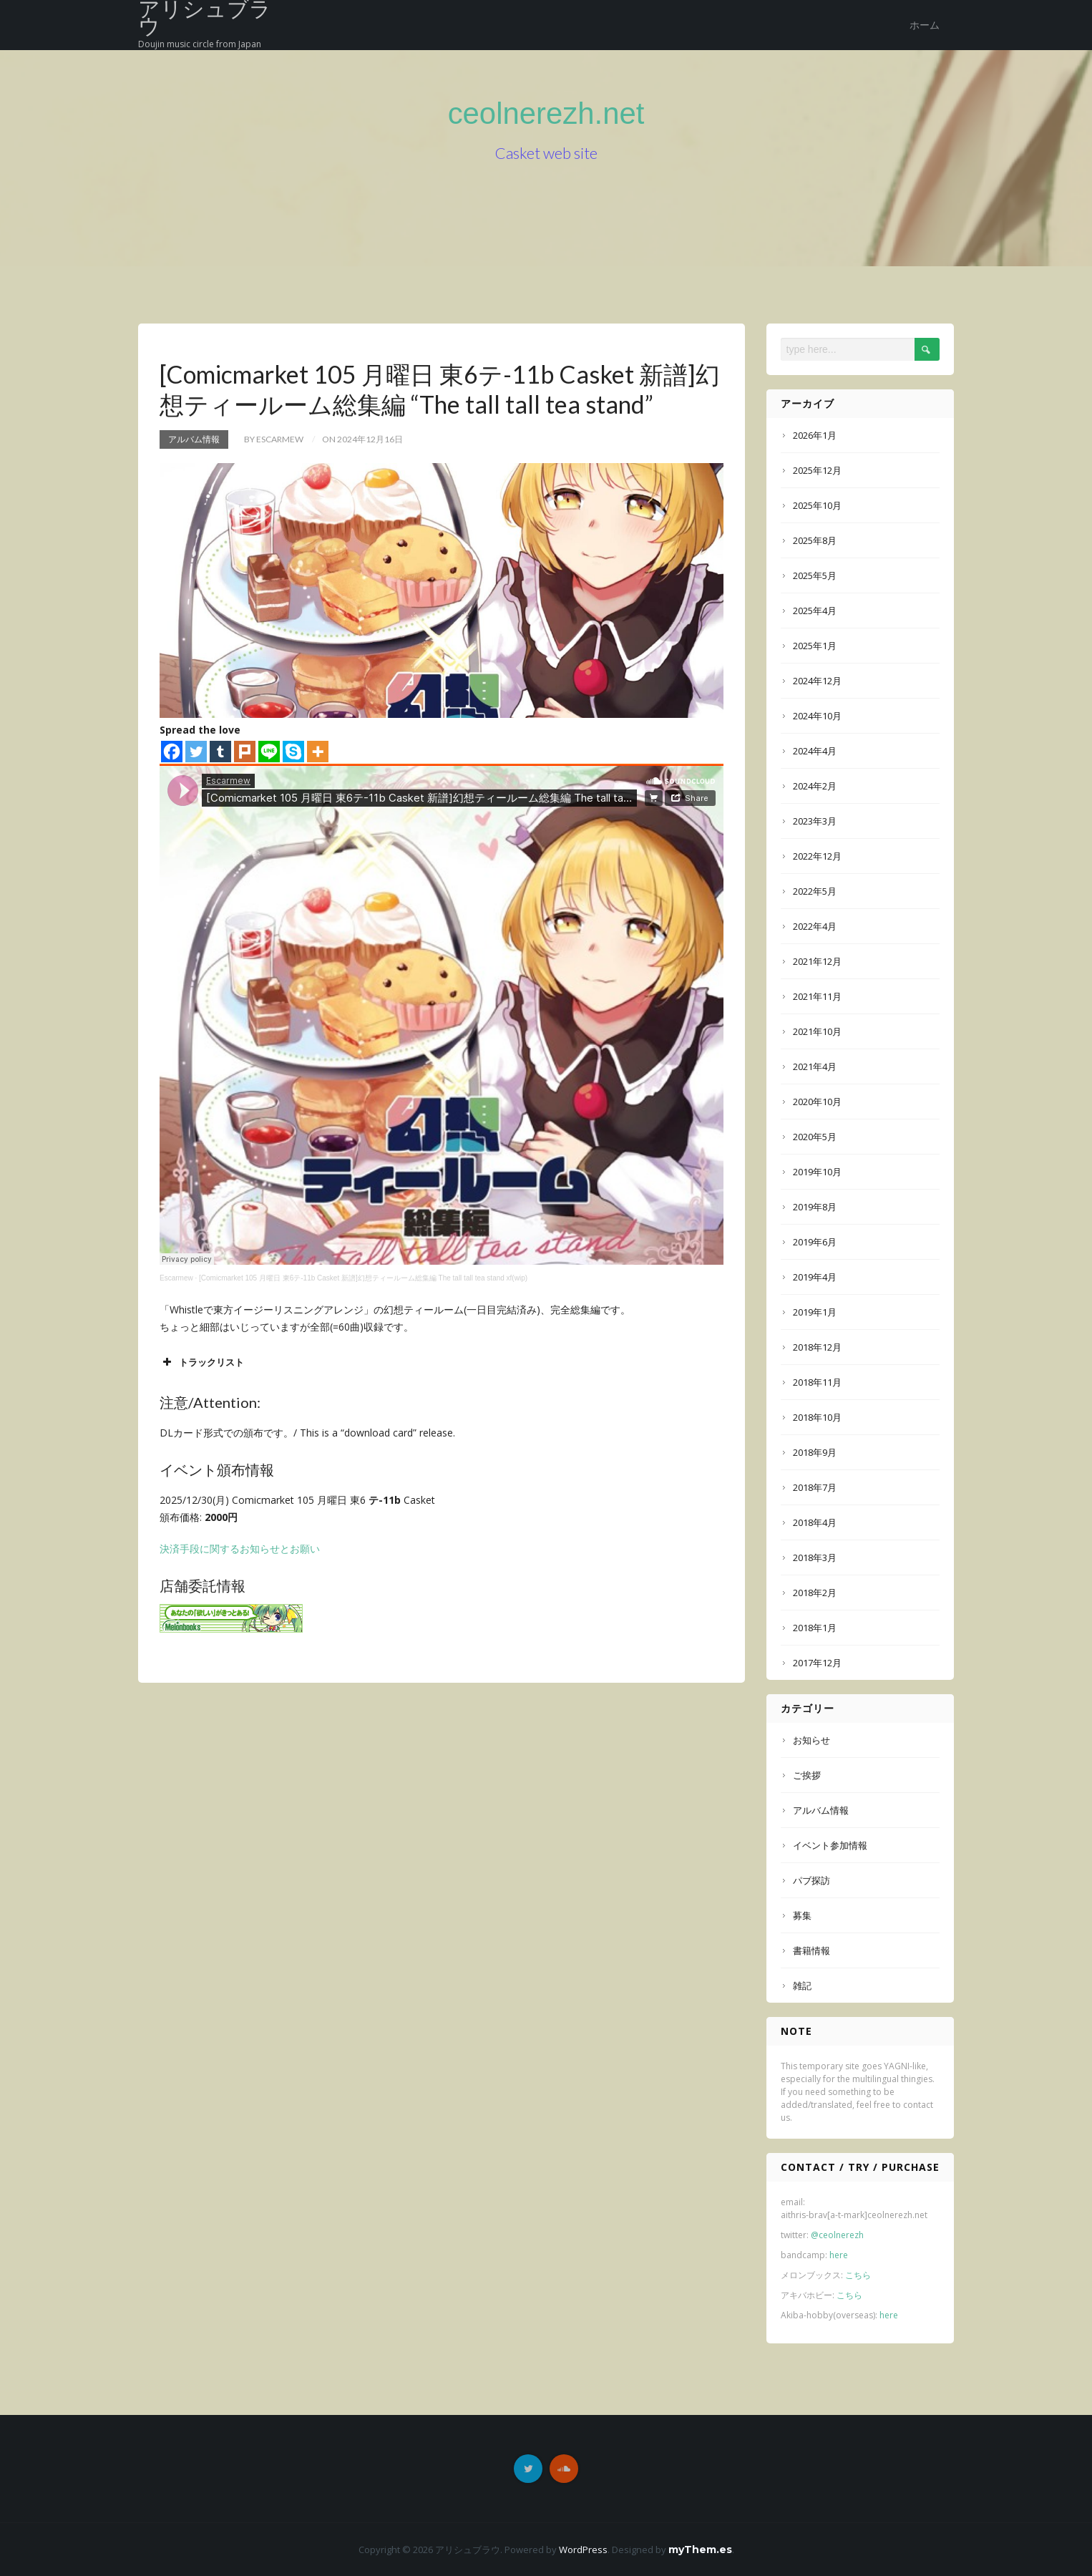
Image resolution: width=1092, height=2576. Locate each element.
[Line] (269, 751)
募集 (802, 1915)
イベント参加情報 (830, 1845)
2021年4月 (815, 1066)
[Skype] (293, 751)
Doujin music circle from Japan (199, 44)
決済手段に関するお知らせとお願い (240, 1548)
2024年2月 (815, 785)
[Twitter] (196, 751)
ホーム (925, 25)
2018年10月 (817, 1417)
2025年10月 (817, 505)
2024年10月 (817, 715)
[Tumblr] (220, 751)
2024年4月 (815, 750)
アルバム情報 (194, 439)
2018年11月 (817, 1382)
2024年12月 (817, 680)
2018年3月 (815, 1557)
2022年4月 (815, 926)
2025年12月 (817, 470)
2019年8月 (815, 1206)
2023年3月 (815, 821)
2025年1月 (815, 645)
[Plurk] (244, 751)
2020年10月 (817, 1101)
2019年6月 (815, 1241)
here (838, 2255)
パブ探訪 (811, 1880)
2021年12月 (817, 961)
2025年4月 (815, 610)
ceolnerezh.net (546, 113)
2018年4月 (815, 1522)
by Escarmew (273, 439)
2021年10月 (817, 1031)
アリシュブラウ (204, 18)
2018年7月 (815, 1487)
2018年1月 (815, 1627)
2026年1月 (815, 435)
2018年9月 (815, 1452)
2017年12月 (817, 1662)
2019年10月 (817, 1171)
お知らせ (811, 1740)
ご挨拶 (807, 1775)
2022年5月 (815, 891)
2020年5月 (815, 1136)
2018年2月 (815, 1592)
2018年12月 (817, 1347)
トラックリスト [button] (202, 1362)
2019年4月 (815, 1276)
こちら (858, 2275)
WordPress (583, 2549)
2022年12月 (817, 856)
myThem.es (700, 2549)
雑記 (802, 1985)
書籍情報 (811, 1950)
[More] (317, 751)
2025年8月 (815, 540)
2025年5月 (815, 575)
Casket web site (546, 156)
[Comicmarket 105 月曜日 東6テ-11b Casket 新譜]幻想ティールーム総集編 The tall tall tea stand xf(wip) (363, 1278)
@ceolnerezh (837, 2235)
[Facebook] (171, 751)
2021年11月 (817, 996)
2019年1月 (815, 1312)
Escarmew (176, 1278)
